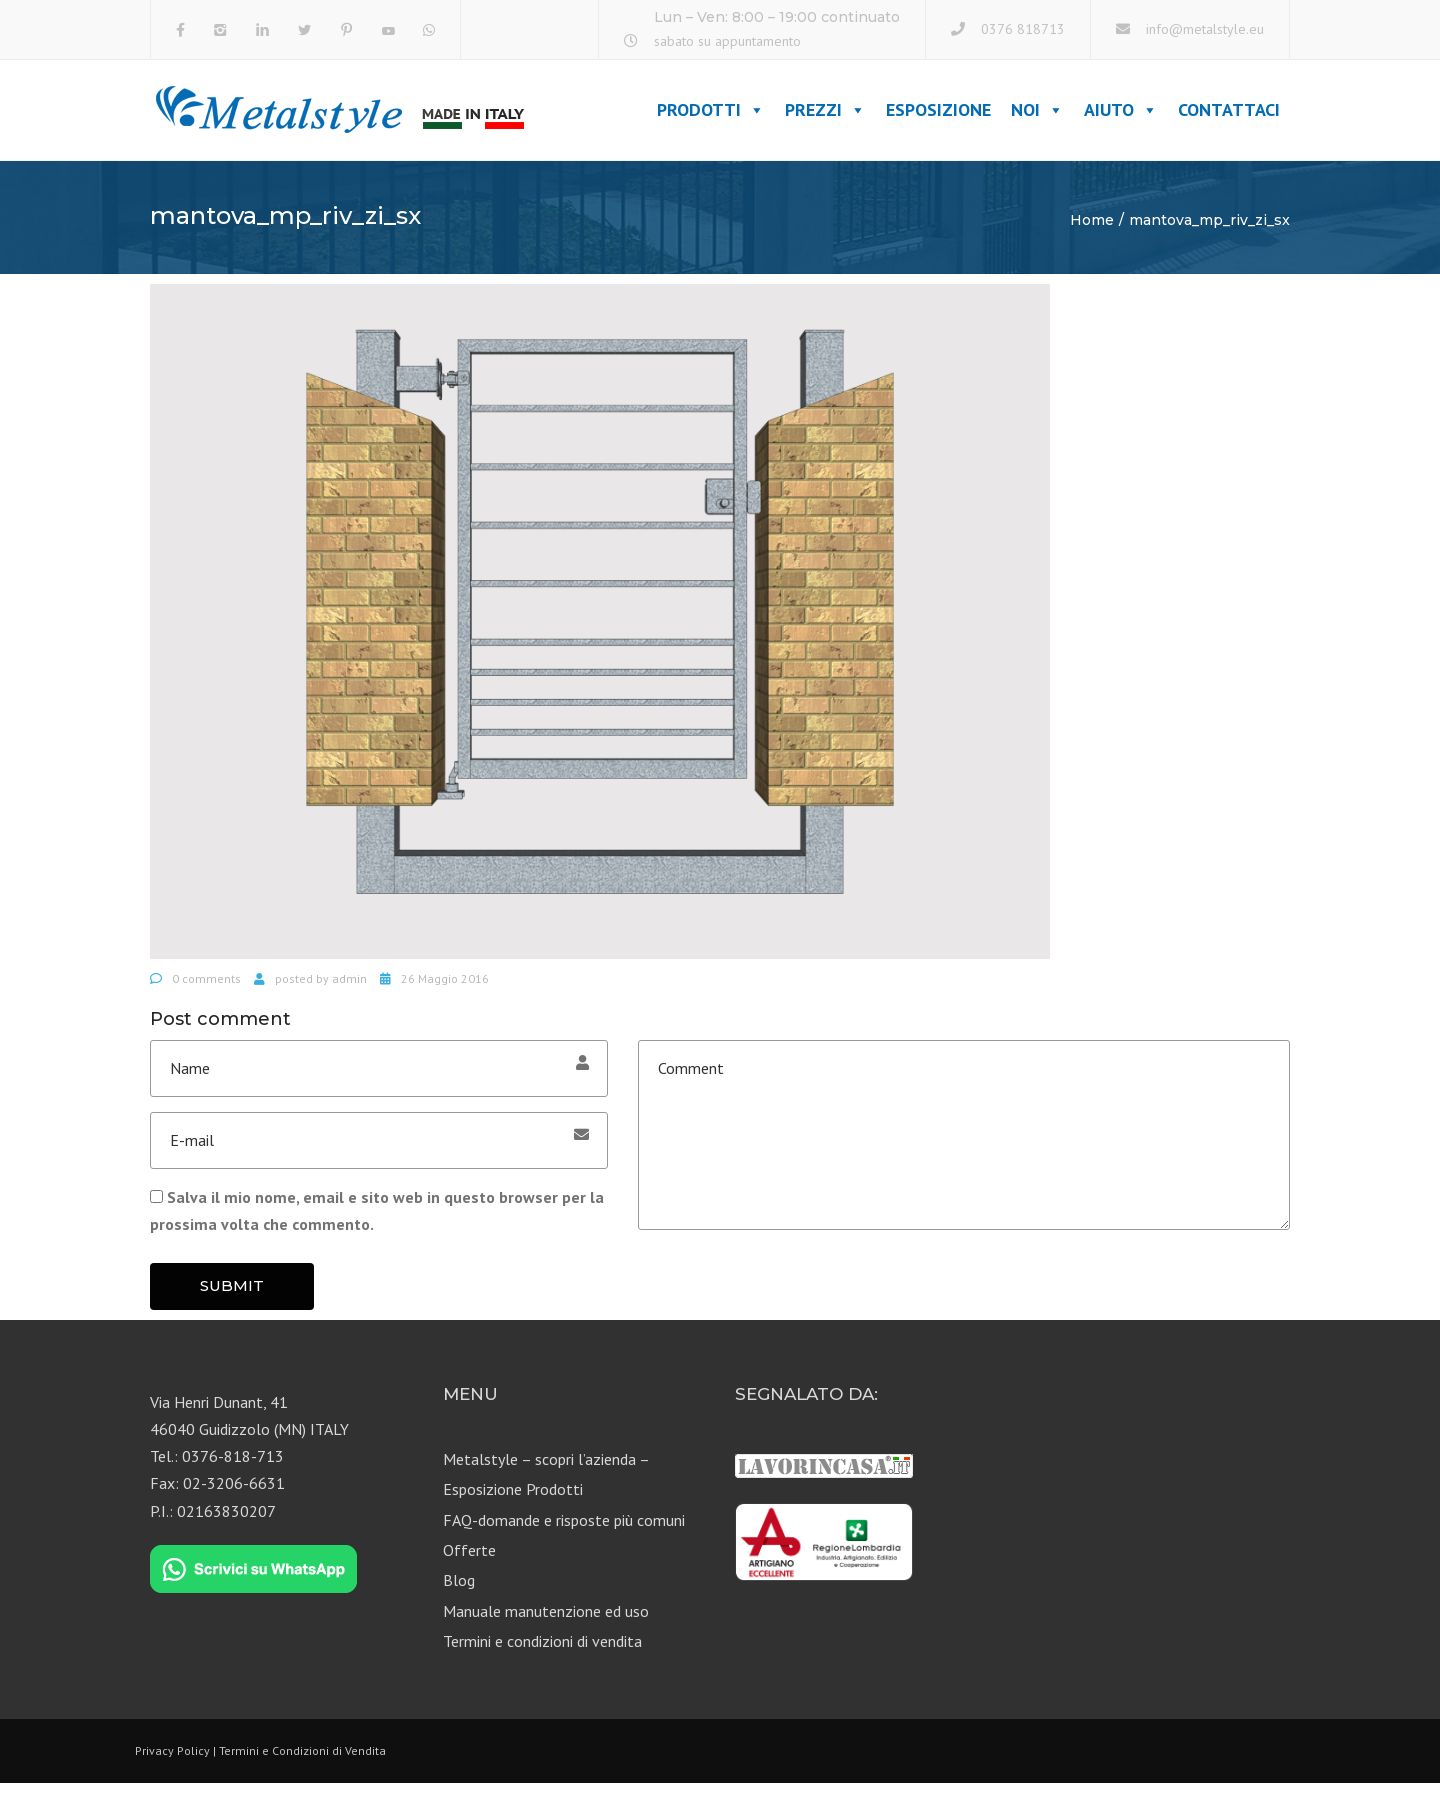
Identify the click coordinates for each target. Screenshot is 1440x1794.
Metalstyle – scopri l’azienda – (546, 1470)
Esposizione (938, 115)
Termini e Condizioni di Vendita (302, 1760)
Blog (459, 1591)
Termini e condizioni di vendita (542, 1652)
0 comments (206, 989)
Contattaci (1229, 115)
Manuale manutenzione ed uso (546, 1622)
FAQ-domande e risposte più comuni (564, 1530)
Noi (1037, 115)
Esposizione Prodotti (513, 1500)
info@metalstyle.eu (1205, 29)
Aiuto (1121, 115)
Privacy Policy (172, 1760)
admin (349, 989)
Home (1092, 231)
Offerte (469, 1561)
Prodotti (711, 115)
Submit (232, 1296)
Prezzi (825, 115)
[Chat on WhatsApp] (253, 1580)
